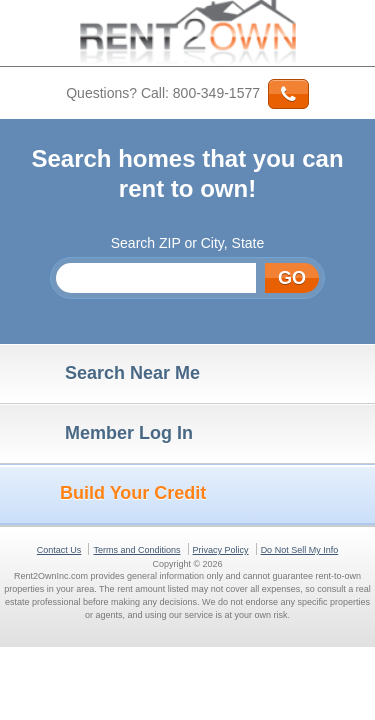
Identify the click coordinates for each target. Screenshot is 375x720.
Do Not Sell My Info (300, 550)
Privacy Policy (221, 550)
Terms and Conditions (136, 550)
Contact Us (59, 550)
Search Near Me (105, 374)
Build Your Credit (108, 494)
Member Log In (101, 434)
